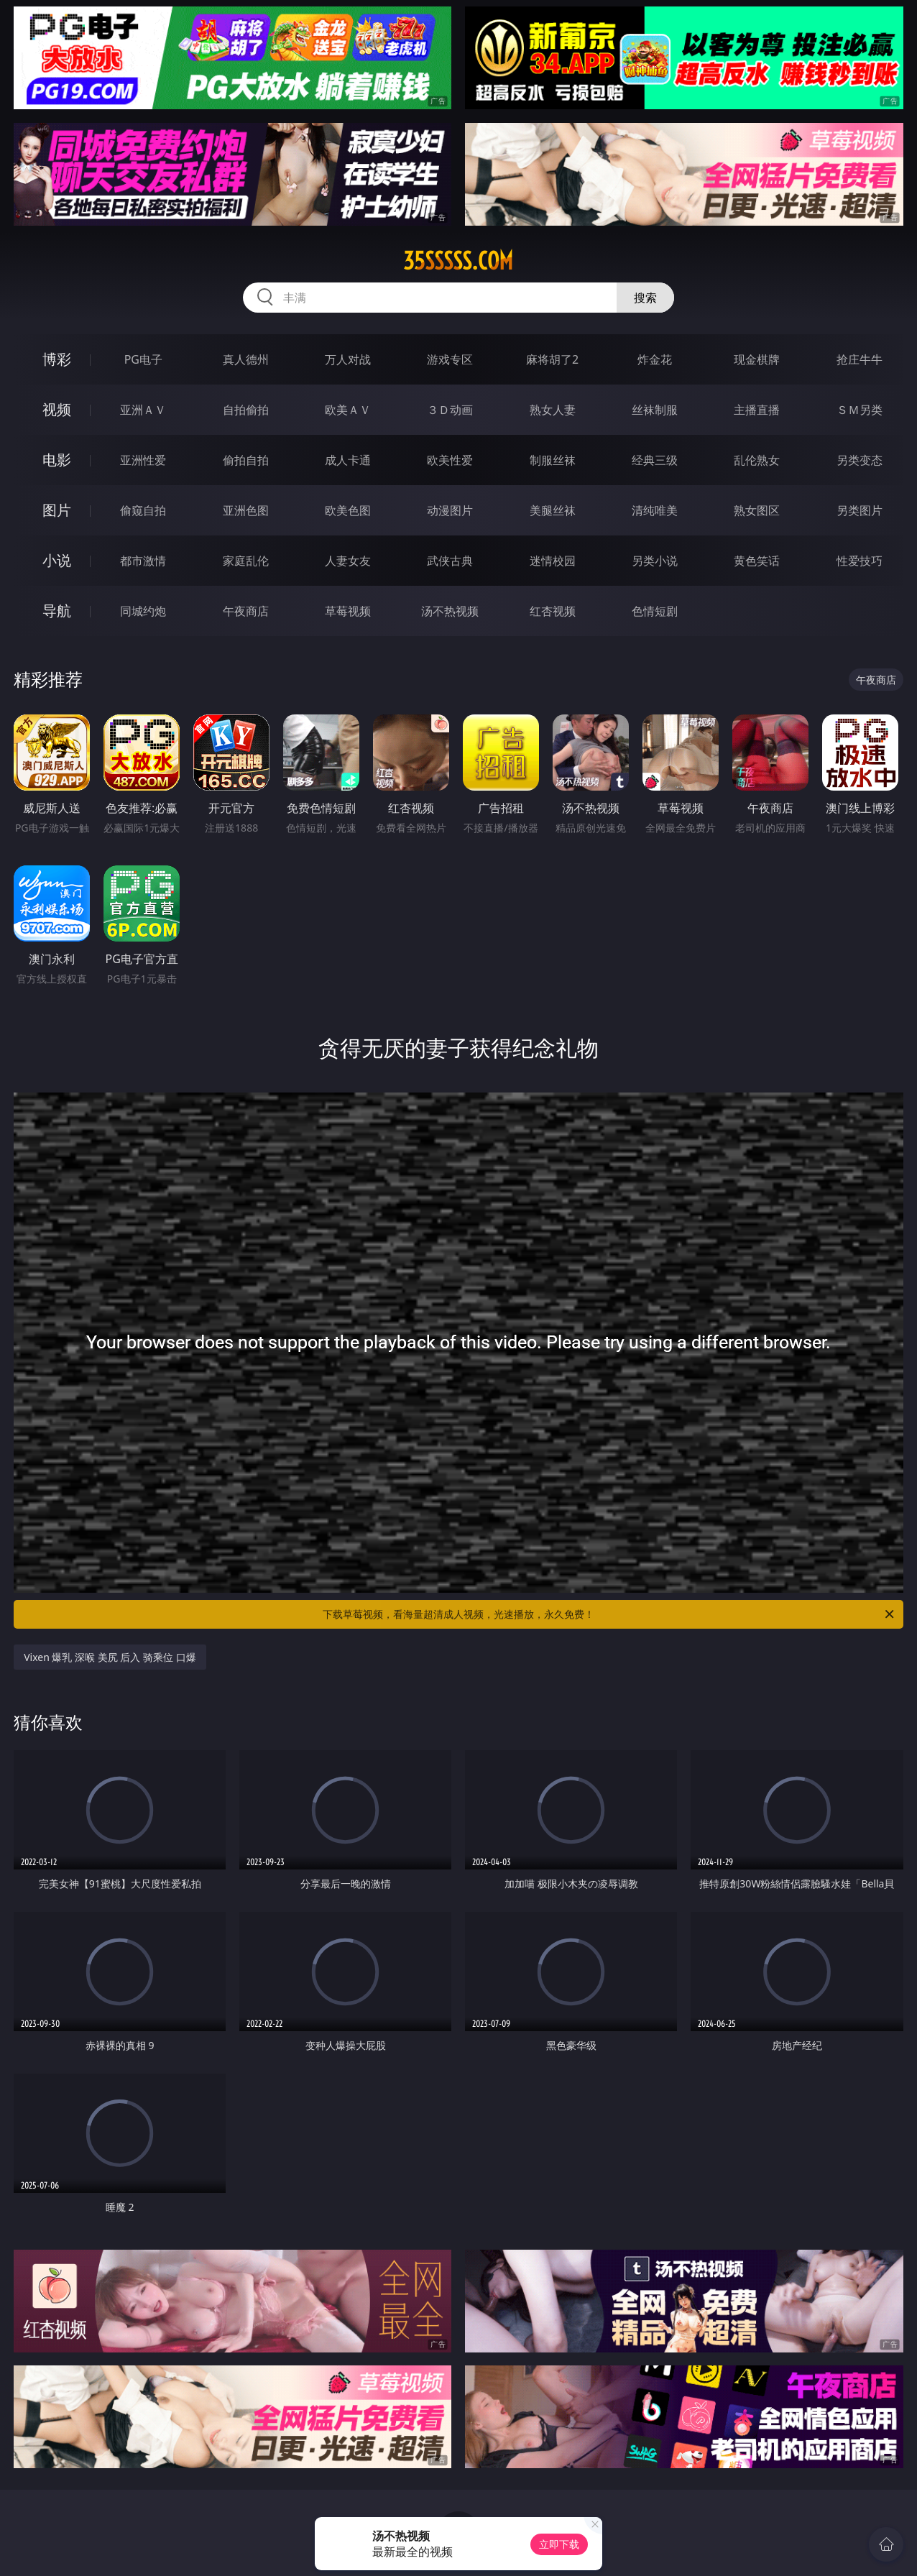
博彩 (56, 359)
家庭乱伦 (246, 561)
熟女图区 (757, 510)
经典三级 (655, 460)
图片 (56, 510)
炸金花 (654, 359)
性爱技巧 (860, 561)
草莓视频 (348, 611)
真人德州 (246, 359)
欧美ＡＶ (348, 410)
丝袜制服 (655, 410)
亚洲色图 (246, 510)
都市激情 (143, 561)
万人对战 (348, 359)
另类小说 (655, 561)
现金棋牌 (757, 359)
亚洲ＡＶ (143, 410)
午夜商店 (246, 611)
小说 (56, 560)
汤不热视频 (450, 611)
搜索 (645, 297)
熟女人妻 (553, 410)
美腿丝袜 (553, 510)
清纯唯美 (655, 510)
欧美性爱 (450, 460)
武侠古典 (450, 561)
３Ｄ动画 (450, 410)
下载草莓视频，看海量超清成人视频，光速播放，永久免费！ (609, 1614)
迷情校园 (553, 561)
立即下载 (559, 2544)
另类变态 (860, 460)
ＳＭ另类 (860, 410)
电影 (56, 459)
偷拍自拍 (246, 460)
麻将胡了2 (552, 359)
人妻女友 (348, 561)
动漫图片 (450, 510)
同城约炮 (143, 611)
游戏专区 (450, 359)
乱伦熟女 (757, 460)
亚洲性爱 (143, 460)
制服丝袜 (553, 460)
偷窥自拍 (143, 510)
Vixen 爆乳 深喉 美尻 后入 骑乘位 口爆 (110, 1657)
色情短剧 (655, 611)
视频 (56, 409)
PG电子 (143, 359)
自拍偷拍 (246, 410)
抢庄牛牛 (860, 359)
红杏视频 (553, 611)
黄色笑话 (757, 561)
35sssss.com (458, 261)
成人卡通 (348, 460)
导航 (56, 610)
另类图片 (860, 510)
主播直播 (757, 410)
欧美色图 (348, 510)
